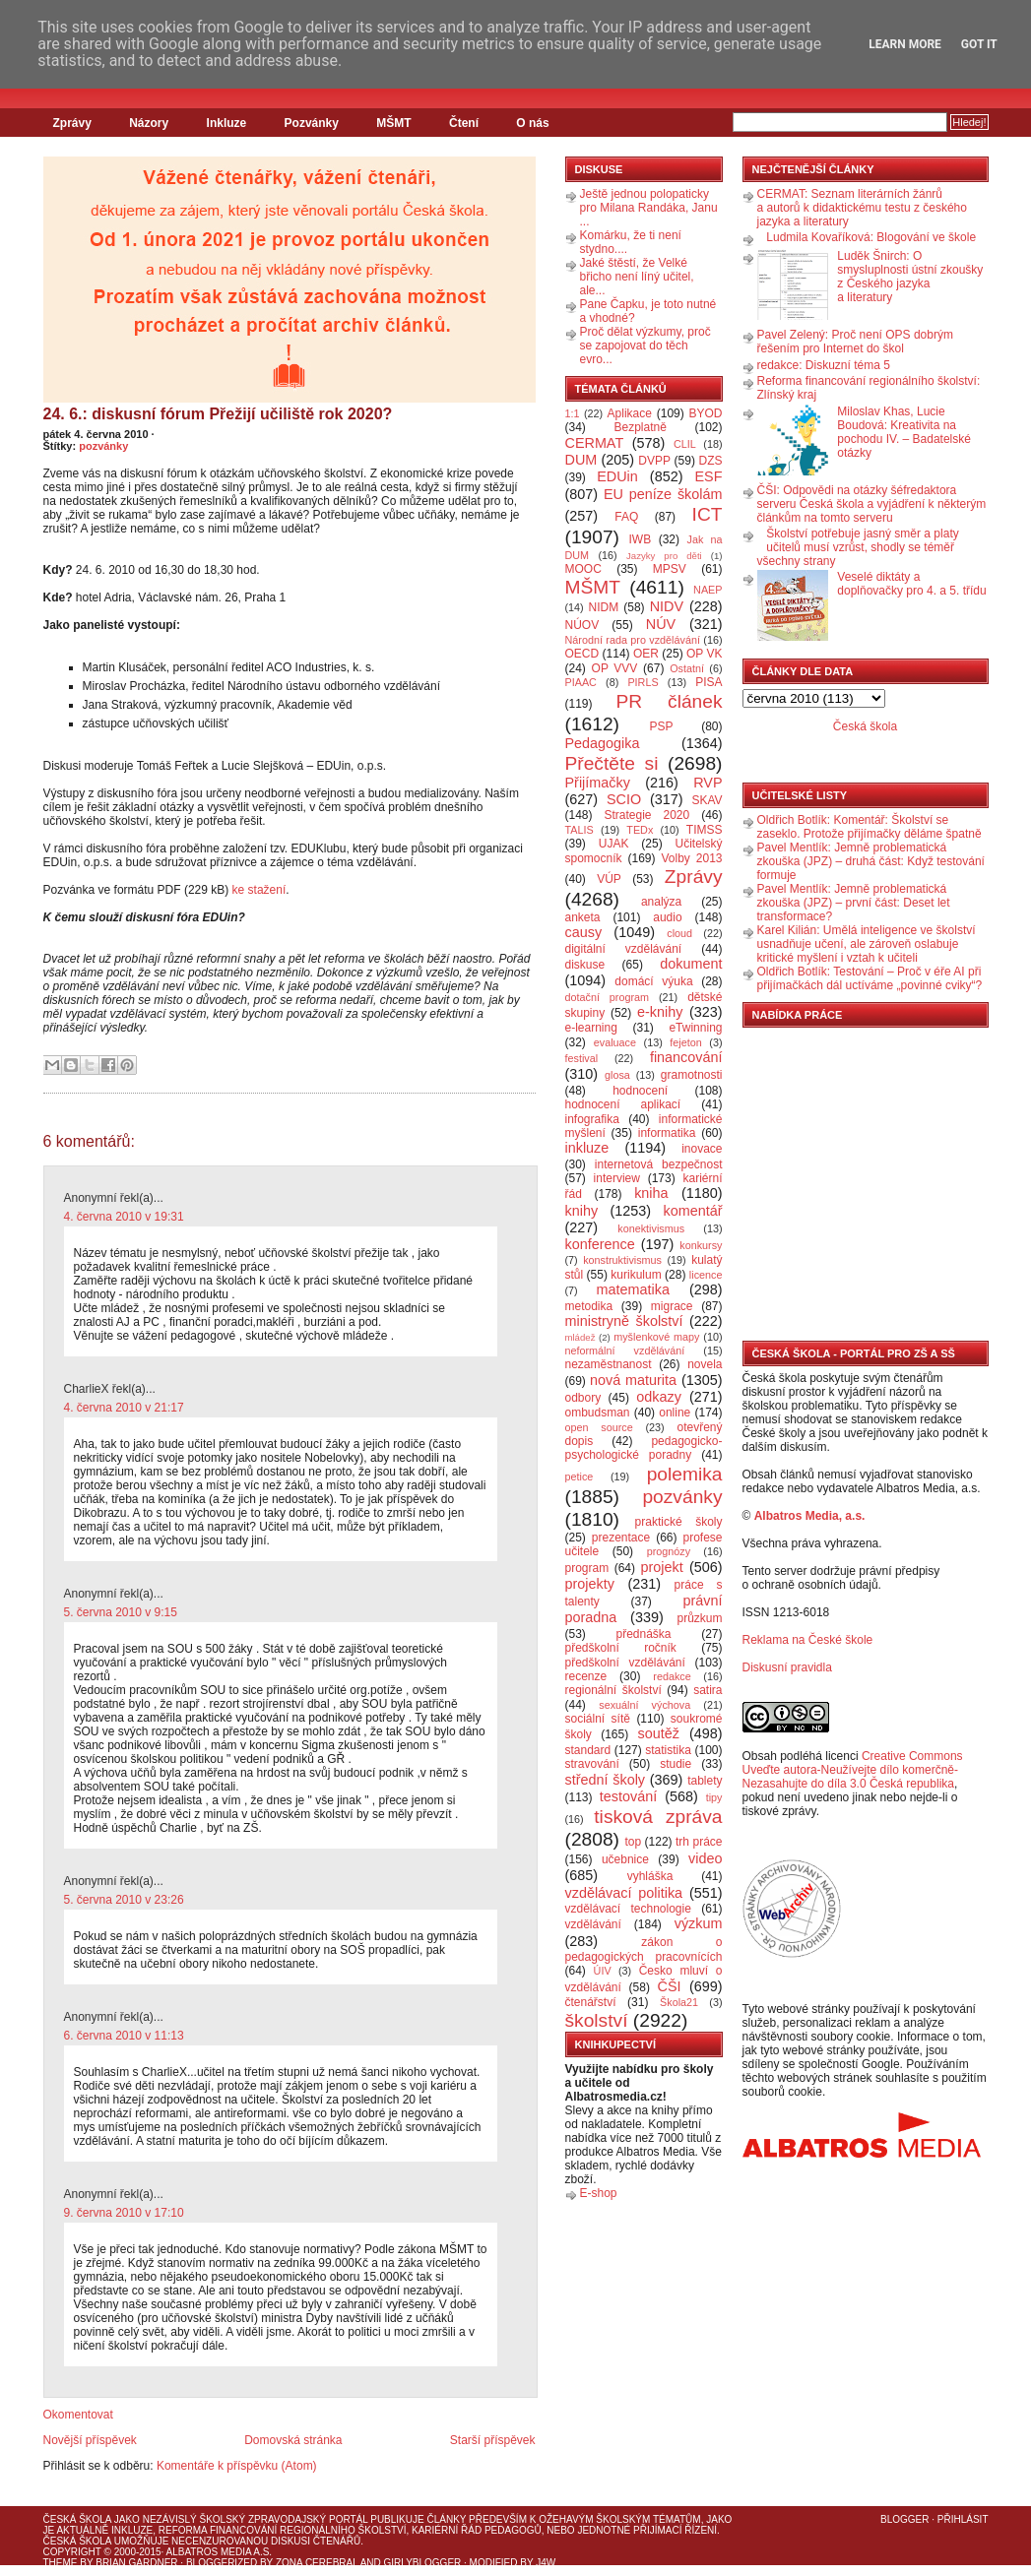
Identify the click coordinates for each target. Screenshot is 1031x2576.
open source (599, 1427)
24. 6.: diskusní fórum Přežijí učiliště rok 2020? (218, 414)
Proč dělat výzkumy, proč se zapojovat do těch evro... (645, 345)
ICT (707, 514)
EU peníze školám (663, 494)
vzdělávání (593, 1924)
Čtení (464, 123)
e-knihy (659, 1012)
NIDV (666, 606)
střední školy (605, 1780)
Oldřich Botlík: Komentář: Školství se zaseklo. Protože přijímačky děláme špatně (869, 827)
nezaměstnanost (608, 1364)
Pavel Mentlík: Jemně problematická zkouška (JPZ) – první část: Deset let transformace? (853, 902)
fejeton (685, 1042)
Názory (148, 123)
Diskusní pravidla (787, 1667)
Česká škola (865, 726)
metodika (589, 1306)
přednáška (643, 1634)
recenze (586, 1676)
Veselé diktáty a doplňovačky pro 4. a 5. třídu (911, 583)
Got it (979, 44)
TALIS (579, 830)
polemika (685, 1474)
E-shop (598, 2193)
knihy (582, 1211)
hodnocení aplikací (623, 1104)
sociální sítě (597, 1719)
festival (582, 1058)
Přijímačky (597, 782)
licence (706, 1275)
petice (579, 1476)
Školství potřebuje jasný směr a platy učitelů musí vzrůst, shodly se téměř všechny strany (858, 547)
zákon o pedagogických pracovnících (644, 1949)
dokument (691, 964)
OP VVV (615, 668)
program (587, 1568)
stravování (592, 1764)
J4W (545, 2562)
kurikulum (636, 1275)
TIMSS (704, 830)
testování (628, 1796)
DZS (711, 461)
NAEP (707, 590)
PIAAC (581, 682)
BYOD (706, 413)
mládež (580, 1337)
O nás (532, 123)
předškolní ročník (621, 1648)
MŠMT (393, 123)
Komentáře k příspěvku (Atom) (237, 2466)
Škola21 (679, 2002)
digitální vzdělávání (623, 949)
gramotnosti (692, 1075)
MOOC (583, 569)
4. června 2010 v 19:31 (124, 1217)
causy (584, 932)
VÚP (609, 879)
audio (667, 917)
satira (707, 1690)
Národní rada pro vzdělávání (632, 640)
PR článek (668, 701)
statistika (668, 1750)
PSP (662, 726)
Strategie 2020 (646, 815)
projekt (662, 1567)
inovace (701, 1149)
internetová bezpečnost (659, 1164)
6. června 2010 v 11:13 (124, 2035)
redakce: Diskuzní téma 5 (823, 365)
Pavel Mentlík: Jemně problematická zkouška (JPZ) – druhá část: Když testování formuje (871, 861)
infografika (592, 1119)
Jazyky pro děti (664, 555)
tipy (714, 1797)
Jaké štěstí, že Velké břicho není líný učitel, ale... (637, 276)
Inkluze (227, 123)
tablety (704, 1781)
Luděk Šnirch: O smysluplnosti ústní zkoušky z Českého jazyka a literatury (910, 276)
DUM (581, 460)
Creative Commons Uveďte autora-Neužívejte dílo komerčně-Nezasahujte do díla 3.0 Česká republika (852, 1770)
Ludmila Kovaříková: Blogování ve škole (871, 237)
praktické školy (679, 1522)
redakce (671, 1676)
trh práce (699, 1842)
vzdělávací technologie (628, 1909)
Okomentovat (78, 2414)
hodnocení (640, 1091)
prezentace (621, 1537)
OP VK (704, 653)
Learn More (905, 44)
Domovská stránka (293, 2440)
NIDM (603, 607)
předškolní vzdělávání (625, 1662)
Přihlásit (963, 2519)
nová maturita (633, 1380)
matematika (633, 1289)
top (632, 1842)
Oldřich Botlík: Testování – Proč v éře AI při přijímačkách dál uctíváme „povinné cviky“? (870, 978)
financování (686, 1057)
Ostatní (687, 668)
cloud (679, 933)
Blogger (904, 2519)
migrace (672, 1306)
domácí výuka (653, 981)
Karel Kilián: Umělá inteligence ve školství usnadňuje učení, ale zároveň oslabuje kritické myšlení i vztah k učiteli (866, 944)
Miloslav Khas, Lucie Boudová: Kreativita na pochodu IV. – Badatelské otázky (904, 432)
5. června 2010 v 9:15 (120, 1612)
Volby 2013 (691, 858)
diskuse (585, 965)
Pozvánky (312, 123)
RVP (707, 782)
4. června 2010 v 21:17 (124, 1407)
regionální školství (613, 1690)
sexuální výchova (644, 1705)
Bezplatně (639, 427)
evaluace (615, 1042)
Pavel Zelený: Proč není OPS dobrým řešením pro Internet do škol (855, 341)
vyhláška (650, 1876)
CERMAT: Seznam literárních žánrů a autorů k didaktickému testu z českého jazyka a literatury (862, 207)
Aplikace (630, 413)
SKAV (706, 800)
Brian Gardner (136, 2562)
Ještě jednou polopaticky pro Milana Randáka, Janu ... (649, 207)
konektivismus (650, 1228)
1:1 (572, 413)
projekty (589, 1584)
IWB (639, 539)
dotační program (607, 997)
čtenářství (590, 2002)
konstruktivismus (622, 1260)
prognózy (668, 1551)
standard (588, 1750)
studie (675, 1764)
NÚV (661, 624)
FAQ (626, 517)
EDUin (617, 476)
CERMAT (594, 443)
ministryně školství (624, 1321)
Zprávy (72, 123)
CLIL (685, 444)
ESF (709, 476)
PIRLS (642, 682)
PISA (708, 682)
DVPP (654, 461)
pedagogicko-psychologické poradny (644, 1448)
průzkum (700, 1618)
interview (617, 1178)
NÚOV (582, 625)
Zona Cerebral (317, 2562)
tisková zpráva (658, 1816)
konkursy (700, 1245)
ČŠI (669, 1986)
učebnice (625, 1859)
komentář (693, 1211)
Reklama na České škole (807, 1640)
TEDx (639, 830)
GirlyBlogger (423, 2562)
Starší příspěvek (493, 2440)
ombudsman (597, 1412)
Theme (60, 2562)
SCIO (624, 799)
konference (600, 1244)
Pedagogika (602, 743)
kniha (651, 1193)
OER (646, 653)
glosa (617, 1075)
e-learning (591, 1028)
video (705, 1858)
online (674, 1412)
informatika (667, 1133)
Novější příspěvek (90, 2440)
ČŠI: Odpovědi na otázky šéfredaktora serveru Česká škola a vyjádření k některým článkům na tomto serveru (872, 504)
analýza (661, 902)
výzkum (699, 1923)
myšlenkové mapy (656, 1337)
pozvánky (103, 446)
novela (704, 1364)
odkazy (658, 1397)
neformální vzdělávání (625, 1350)
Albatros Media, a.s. (810, 1516)
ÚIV (603, 1971)
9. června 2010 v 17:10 (124, 2213)
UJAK (614, 843)
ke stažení (259, 890)
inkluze (587, 1148)
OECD (582, 653)
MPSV (669, 569)
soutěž (658, 1733)
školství (596, 2020)
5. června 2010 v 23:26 (124, 1900)
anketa (583, 917)
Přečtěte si (612, 763)
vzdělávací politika (624, 1893)
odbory (583, 1398)
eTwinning (695, 1028)
